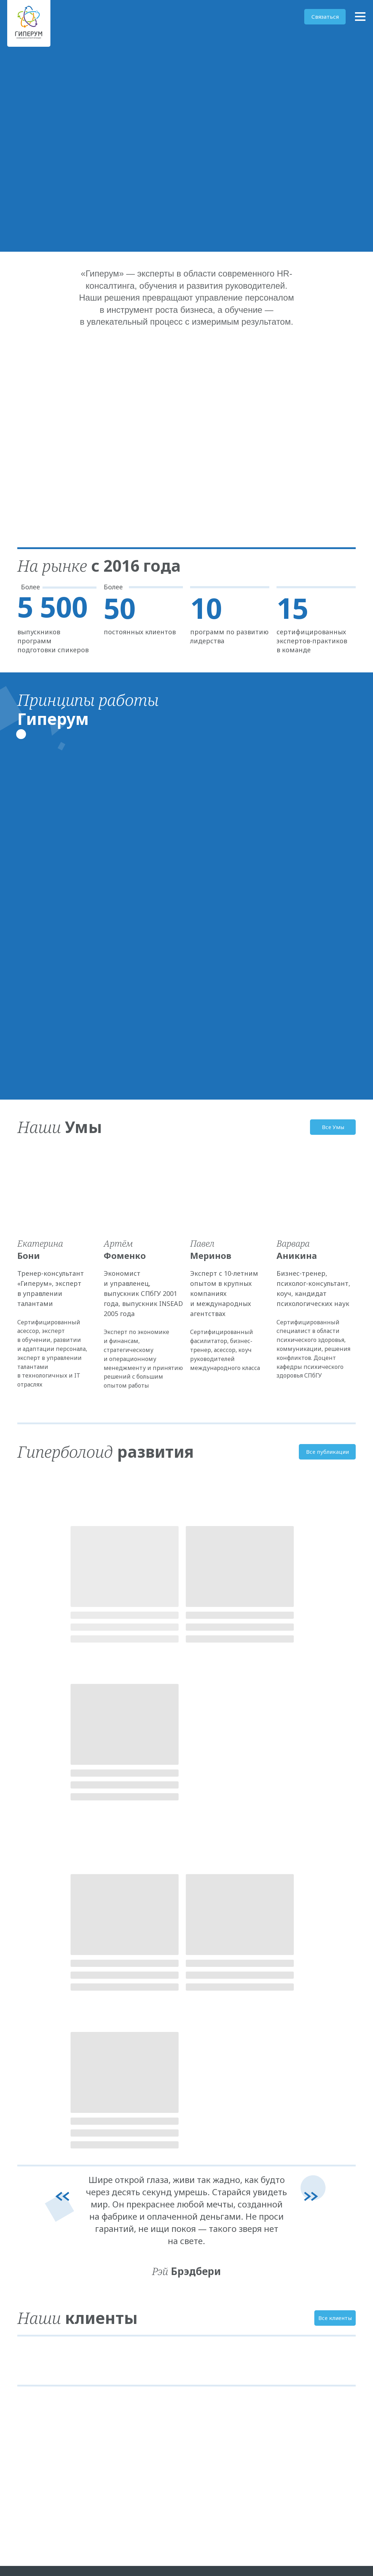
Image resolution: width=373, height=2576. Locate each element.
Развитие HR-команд (125, 2333)
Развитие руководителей (128, 2291)
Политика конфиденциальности (308, 2280)
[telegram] (21, 2345)
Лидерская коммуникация (129, 2305)
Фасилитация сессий (124, 2319)
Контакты (199, 2319)
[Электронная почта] (33, 2345)
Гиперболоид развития (299, 2293)
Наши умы (200, 2291)
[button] (325, 16)
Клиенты (198, 2305)
